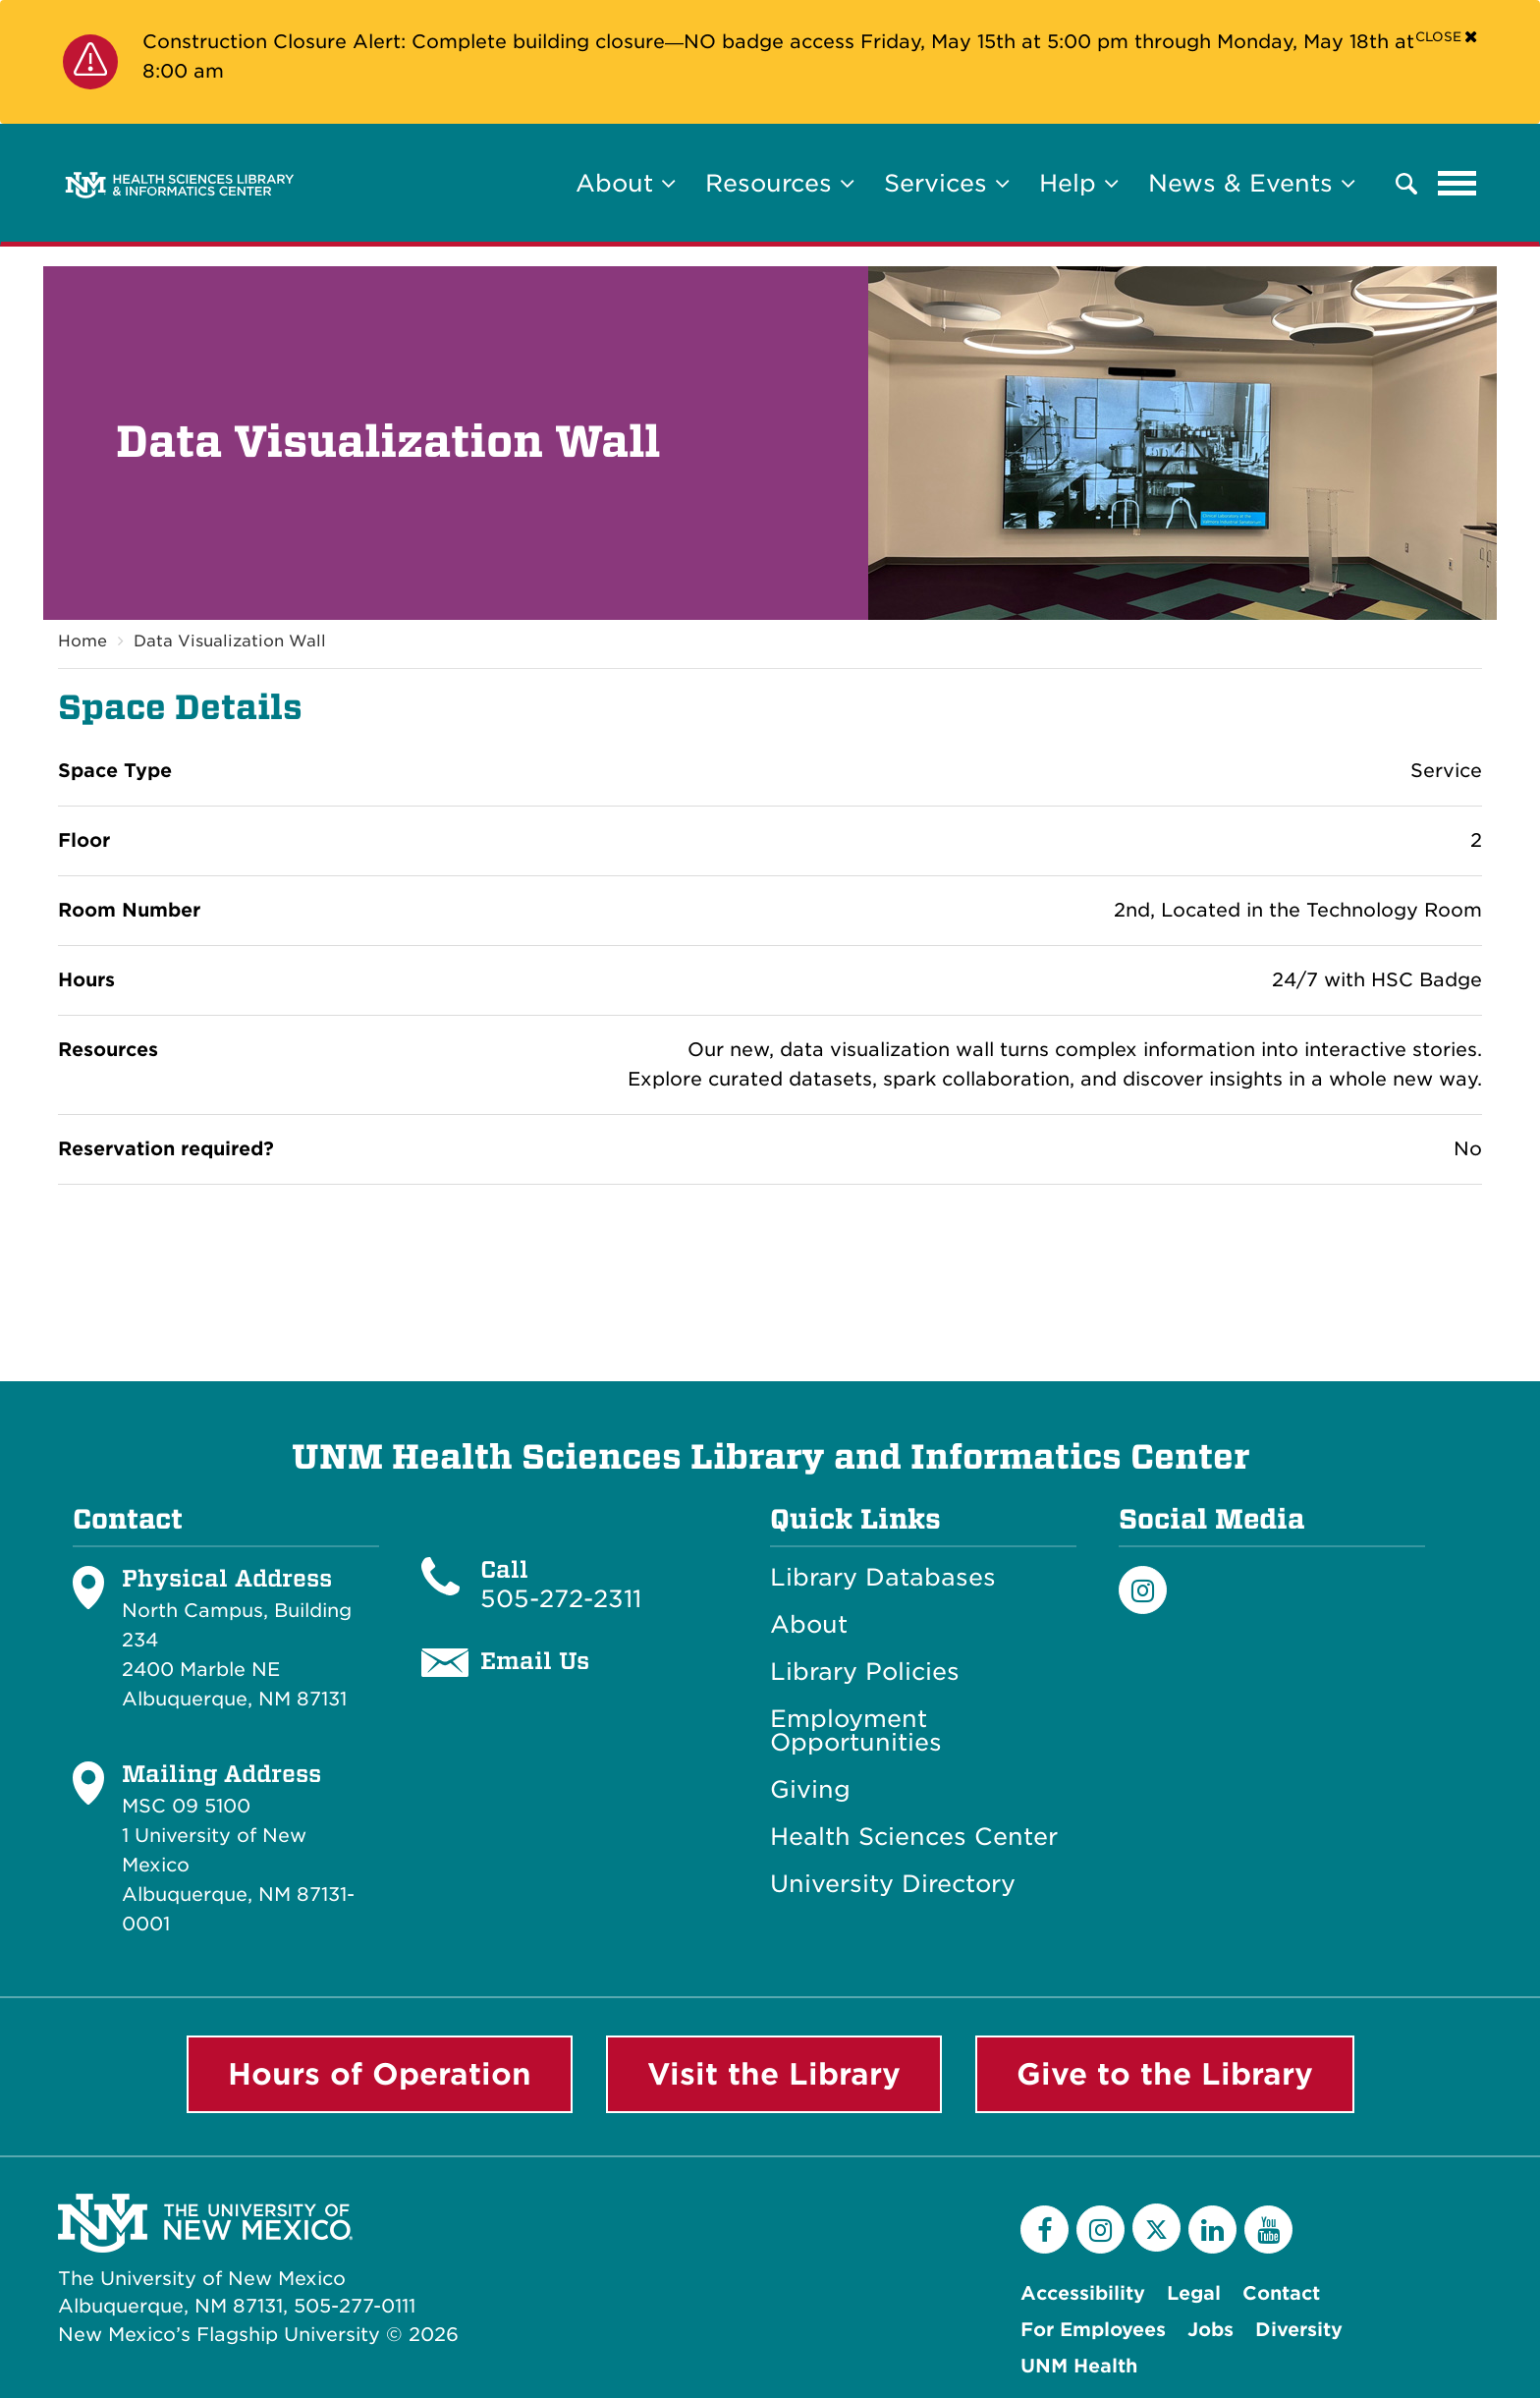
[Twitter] (1156, 2227)
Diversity (1299, 2329)
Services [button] (947, 183)
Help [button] (1079, 183)
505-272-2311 (560, 1599)
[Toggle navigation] (1457, 183)
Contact (1281, 2293)
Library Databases (883, 1577)
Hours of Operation (379, 2073)
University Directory (893, 1884)
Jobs (1210, 2329)
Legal (1194, 2293)
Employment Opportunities (856, 1731)
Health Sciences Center (914, 1837)
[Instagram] (1143, 1590)
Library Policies (865, 1672)
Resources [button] (779, 183)
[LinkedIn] (1212, 2229)
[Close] (1446, 36)
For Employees (1093, 2329)
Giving (810, 1790)
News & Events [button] (1251, 183)
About (809, 1625)
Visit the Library (774, 2073)
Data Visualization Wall (230, 641)
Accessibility (1082, 2293)
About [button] (626, 183)
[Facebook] (1044, 2229)
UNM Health (1078, 2366)
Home (82, 641)
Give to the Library (1165, 2073)
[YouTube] (1268, 2229)
